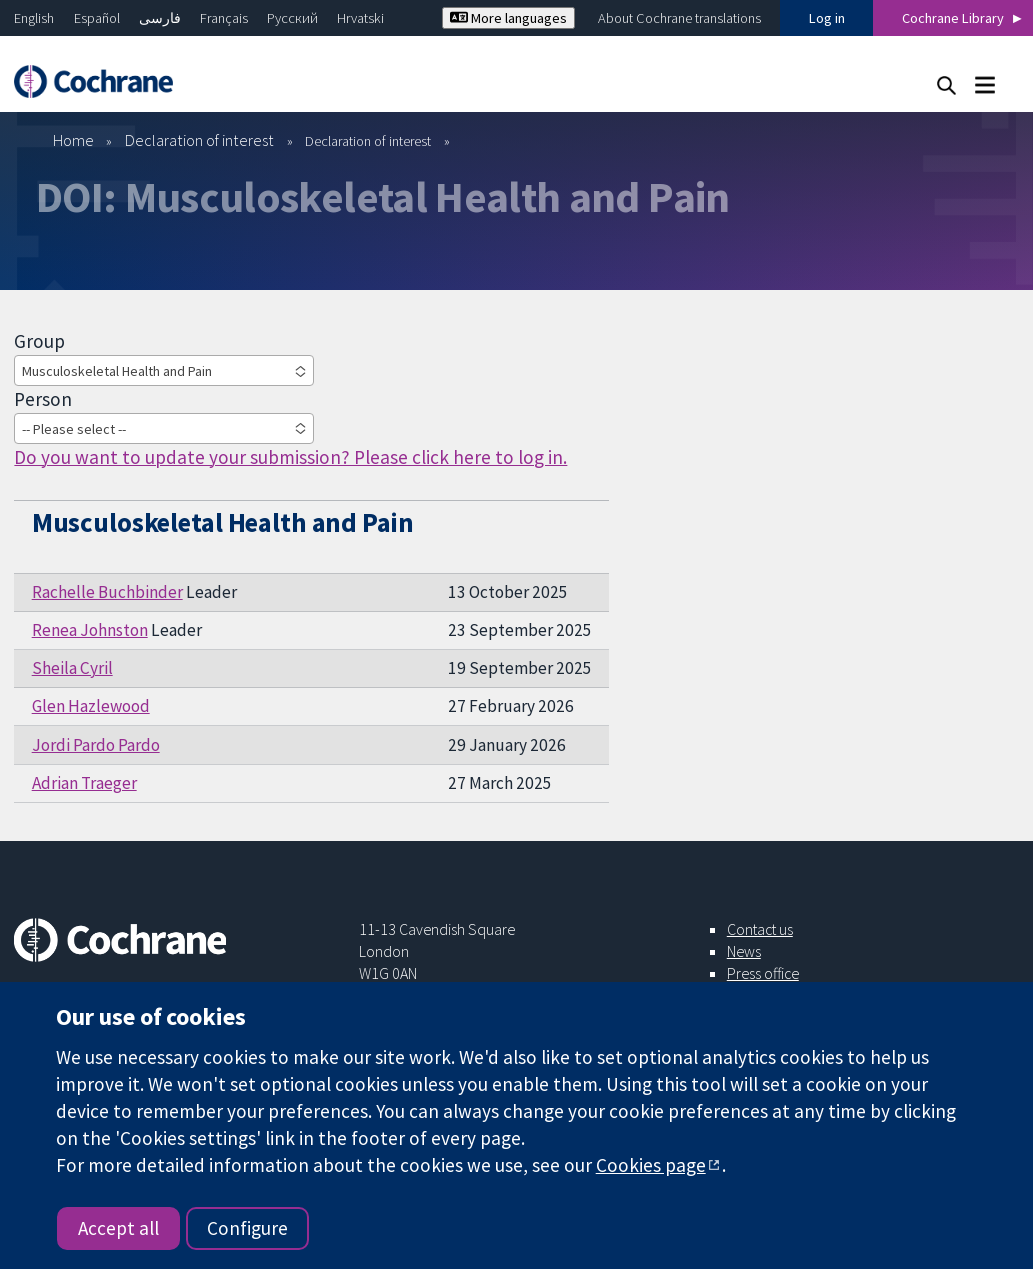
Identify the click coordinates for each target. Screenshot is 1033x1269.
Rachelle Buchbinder (107, 592)
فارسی (160, 18)
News (744, 951)
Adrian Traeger (84, 783)
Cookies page (651, 1165)
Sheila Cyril (72, 668)
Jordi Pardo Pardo (96, 745)
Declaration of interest (199, 140)
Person (43, 399)
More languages (508, 18)
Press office (763, 973)
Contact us (760, 929)
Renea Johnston (90, 630)
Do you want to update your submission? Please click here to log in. (290, 457)
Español (97, 18)
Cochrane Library (953, 18)
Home (73, 140)
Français (224, 18)
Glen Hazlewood (91, 706)
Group (39, 341)
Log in (827, 18)
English (34, 18)
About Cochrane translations (679, 18)
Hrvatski (360, 18)
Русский (292, 18)
